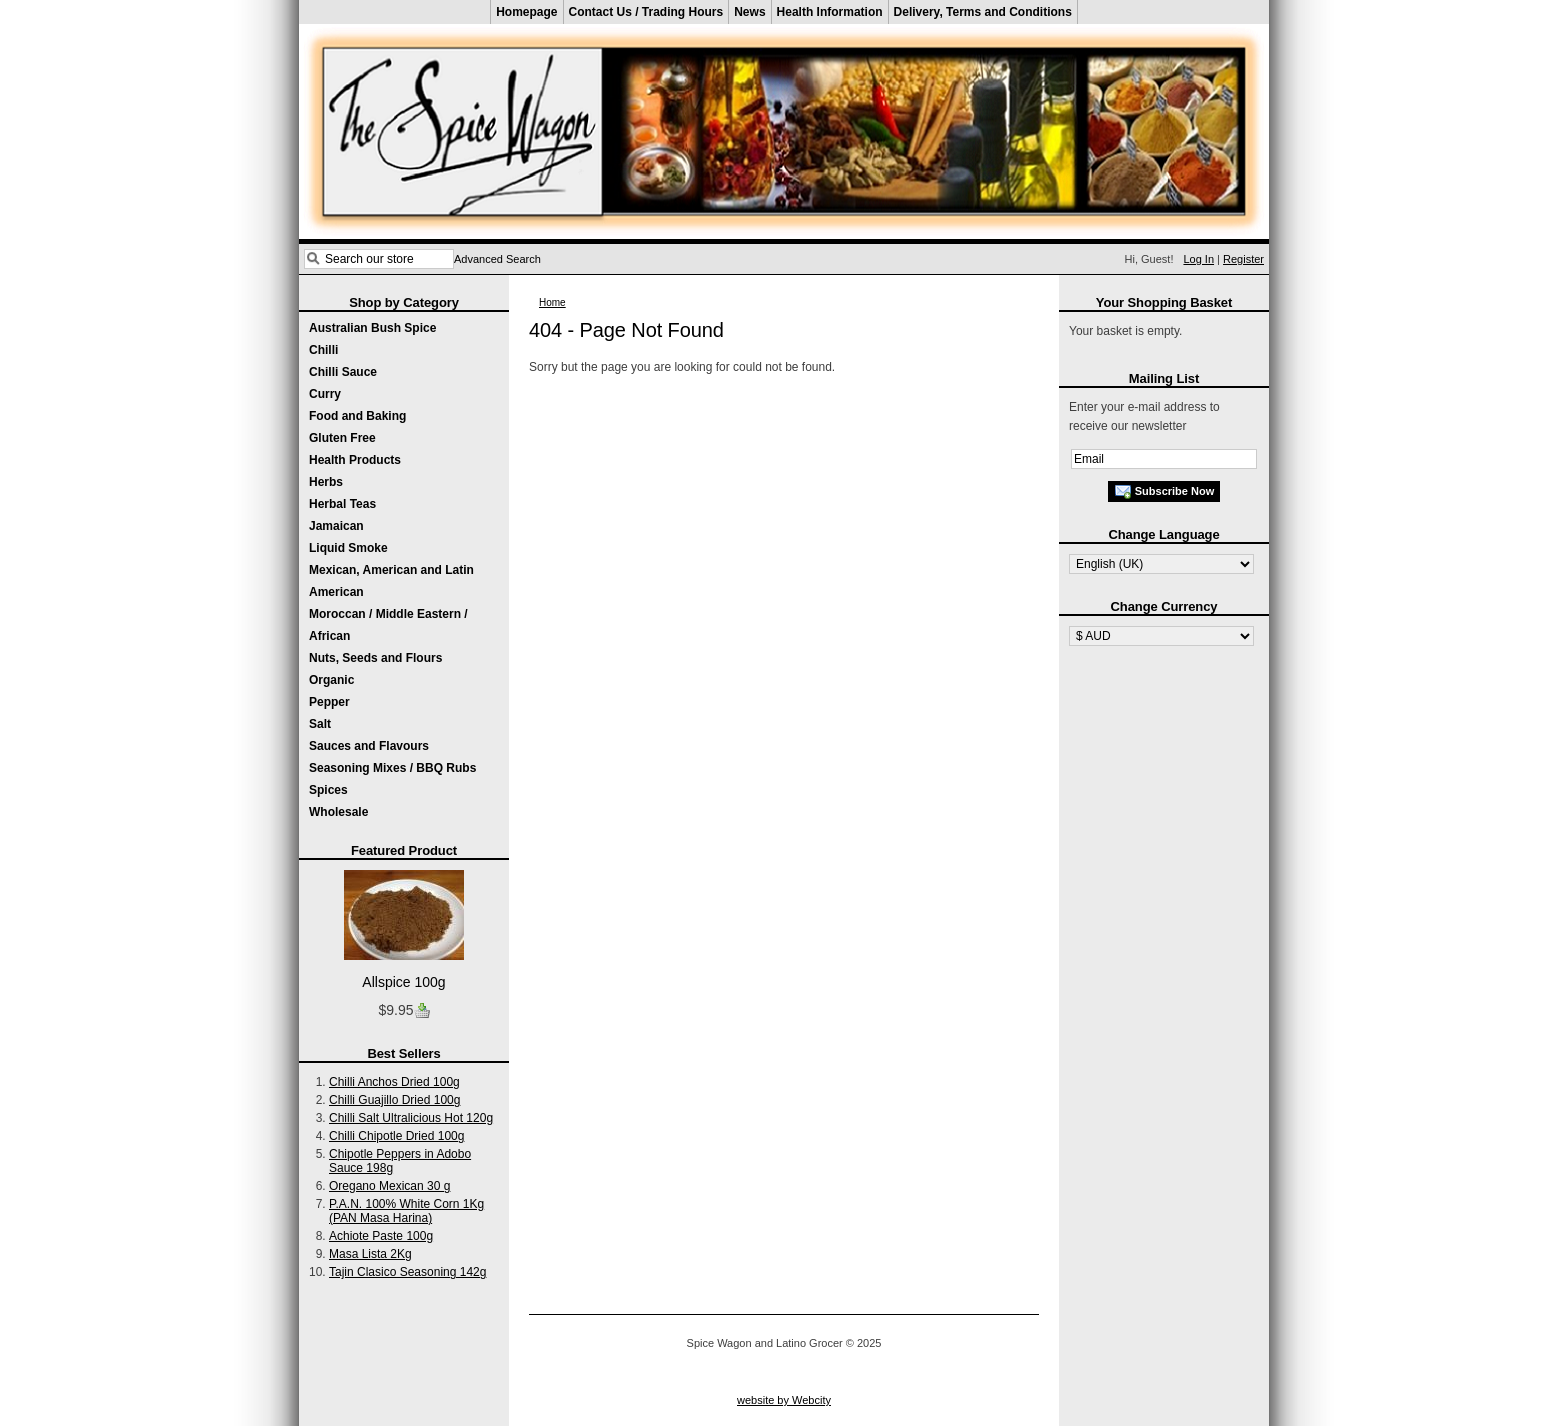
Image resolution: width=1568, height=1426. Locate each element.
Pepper (329, 702)
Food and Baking (357, 416)
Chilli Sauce (343, 372)
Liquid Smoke (348, 548)
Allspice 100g (403, 982)
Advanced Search (497, 259)
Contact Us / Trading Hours (646, 12)
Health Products (355, 460)
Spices (328, 790)
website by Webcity (784, 1400)
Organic (331, 680)
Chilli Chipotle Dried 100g (396, 1136)
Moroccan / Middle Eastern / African (388, 625)
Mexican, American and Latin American (391, 581)
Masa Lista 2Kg (370, 1254)
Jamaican (336, 526)
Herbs (326, 482)
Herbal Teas (342, 504)
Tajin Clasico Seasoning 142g (407, 1272)
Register (1243, 259)
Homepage (526, 12)
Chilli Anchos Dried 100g (394, 1082)
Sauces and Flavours (369, 746)
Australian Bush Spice (372, 328)
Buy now (422, 1011)
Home (552, 302)
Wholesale (338, 812)
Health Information (830, 12)
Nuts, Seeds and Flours (375, 658)
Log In (1198, 259)
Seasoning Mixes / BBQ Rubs (392, 768)
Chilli (323, 350)
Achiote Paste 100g (381, 1236)
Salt (320, 724)
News (749, 12)
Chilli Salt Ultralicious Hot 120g (411, 1118)
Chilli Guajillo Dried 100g (394, 1100)
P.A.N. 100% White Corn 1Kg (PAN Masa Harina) (406, 1211)
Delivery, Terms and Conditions (983, 12)
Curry (325, 394)
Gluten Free (342, 438)
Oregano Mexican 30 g (389, 1186)
